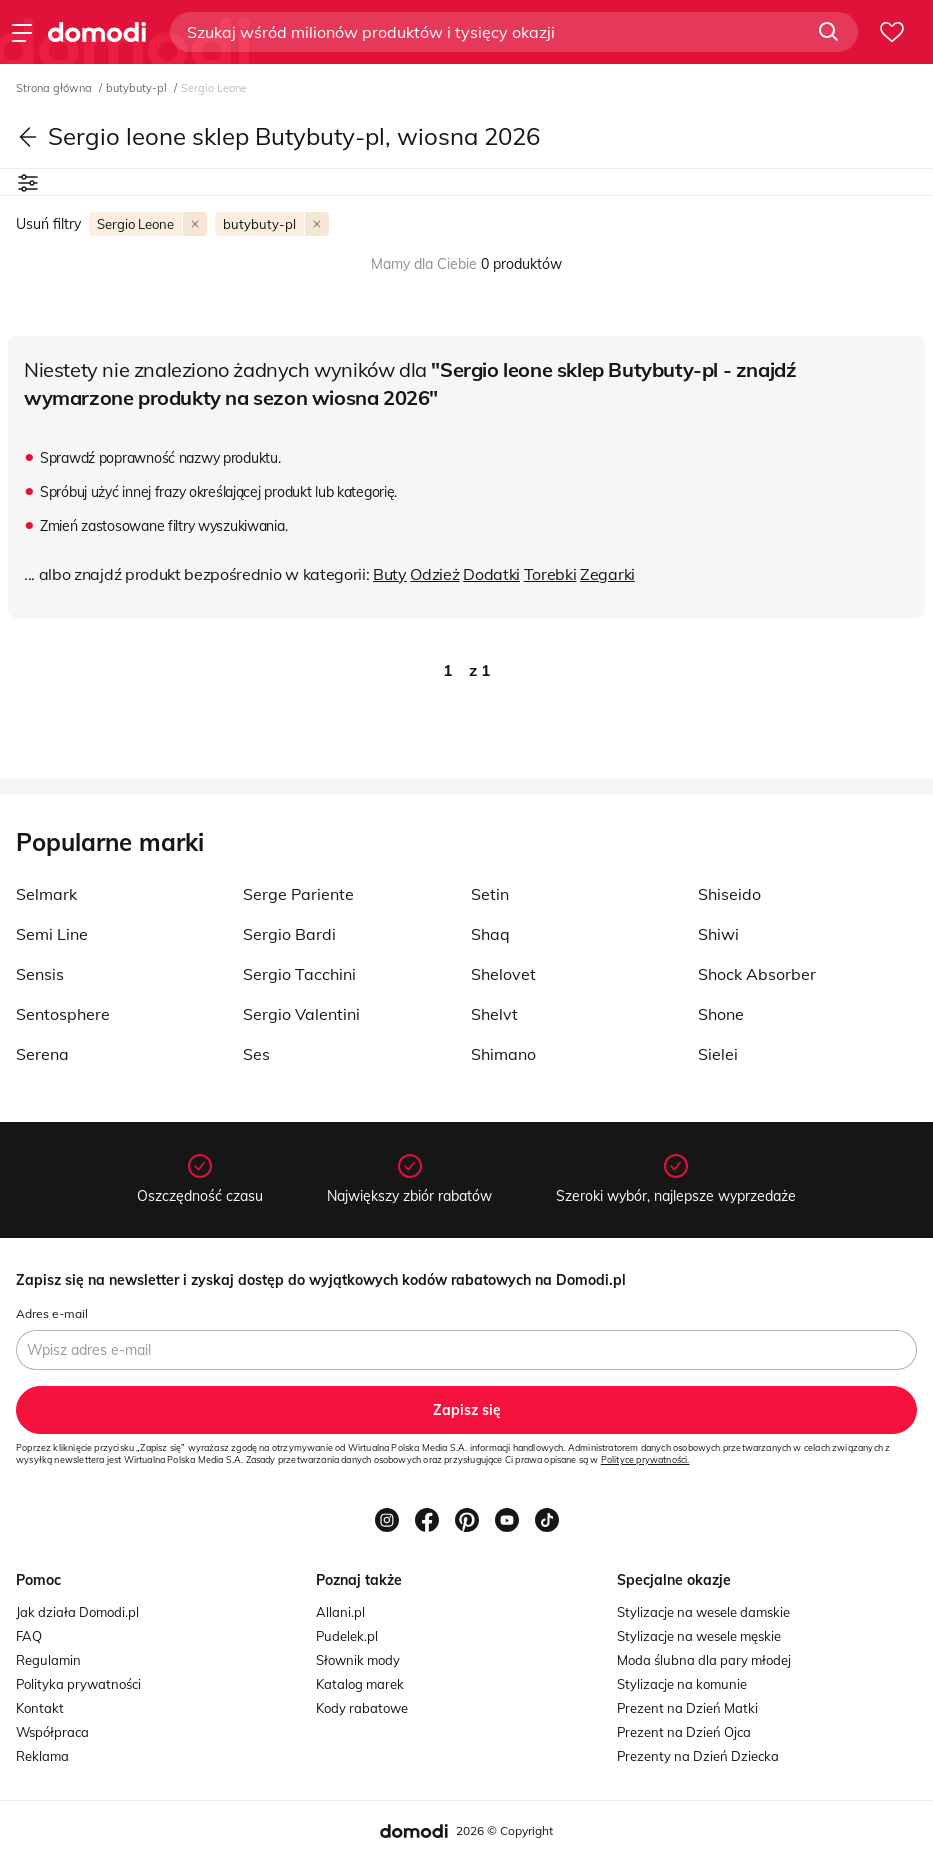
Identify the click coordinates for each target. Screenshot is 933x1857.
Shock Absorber (757, 974)
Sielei (718, 1054)
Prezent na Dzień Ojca (684, 1732)
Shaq (490, 934)
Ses (256, 1054)
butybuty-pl (138, 88)
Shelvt (494, 1014)
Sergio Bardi (289, 934)
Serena (42, 1054)
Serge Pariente (298, 894)
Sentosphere (63, 1014)
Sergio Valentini (301, 1014)
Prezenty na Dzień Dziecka (698, 1756)
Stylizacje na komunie (682, 1684)
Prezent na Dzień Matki (687, 1708)
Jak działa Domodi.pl (77, 1612)
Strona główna (55, 88)
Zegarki (607, 574)
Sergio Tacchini (299, 974)
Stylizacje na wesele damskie (703, 1612)
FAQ (29, 1636)
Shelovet (503, 974)
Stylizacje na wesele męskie (699, 1636)
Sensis (40, 974)
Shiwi (718, 934)
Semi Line (52, 934)
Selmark (46, 894)
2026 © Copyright (504, 1830)
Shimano (503, 1054)
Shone (721, 1014)
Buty (390, 574)
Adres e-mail (52, 1313)
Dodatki (491, 574)
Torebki (550, 574)
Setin (490, 894)
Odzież (434, 574)
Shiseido (729, 894)
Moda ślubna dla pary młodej (704, 1660)
